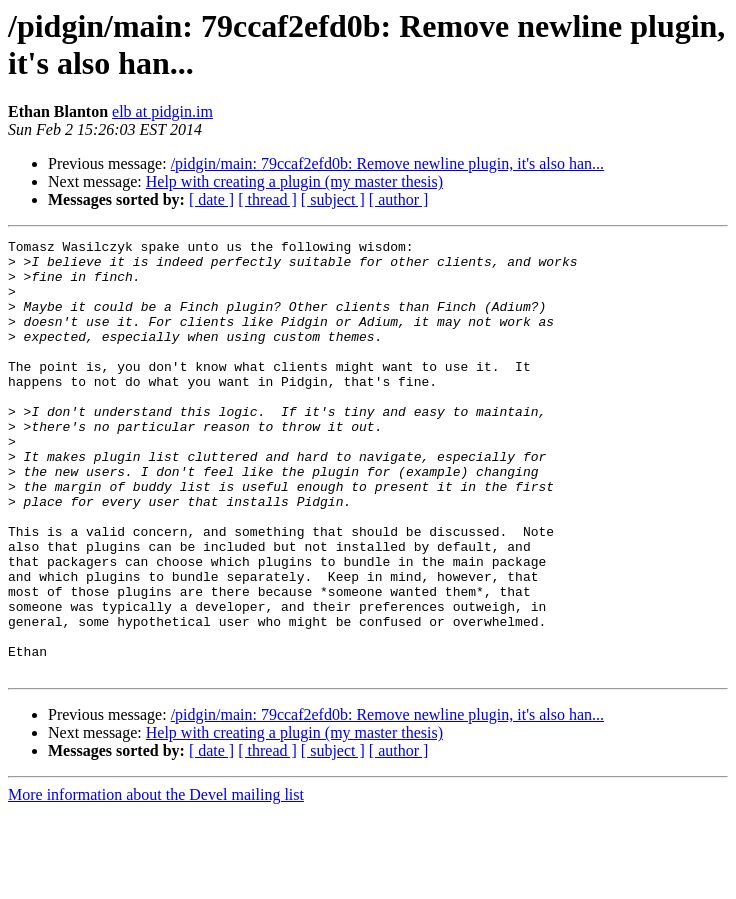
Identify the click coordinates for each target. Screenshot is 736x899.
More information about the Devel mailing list (156, 881)
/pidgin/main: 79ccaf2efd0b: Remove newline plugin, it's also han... (387, 163)
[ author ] (399, 199)
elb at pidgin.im (162, 111)
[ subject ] (333, 199)
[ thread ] (267, 199)
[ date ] (211, 199)
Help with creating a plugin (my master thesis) (294, 181)
